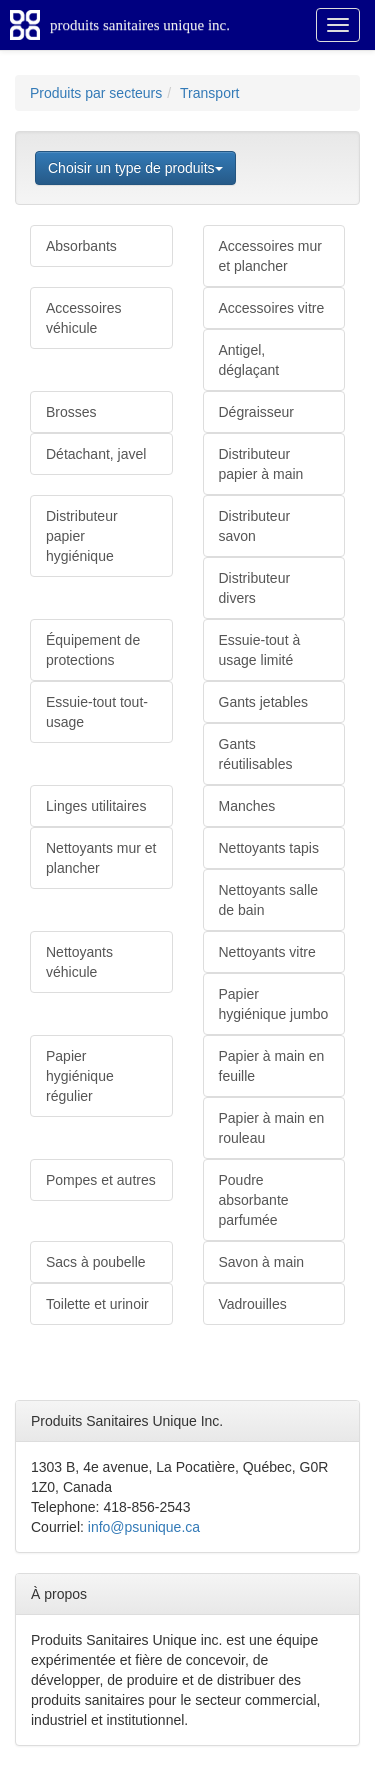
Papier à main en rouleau (272, 1128)
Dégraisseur (256, 412)
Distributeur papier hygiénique (82, 536)
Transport (209, 93)
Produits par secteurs (96, 93)
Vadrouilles (253, 1304)
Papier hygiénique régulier (80, 1076)
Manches (247, 806)
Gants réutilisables (256, 754)
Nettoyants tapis (269, 848)
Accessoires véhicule (83, 318)
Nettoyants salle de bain (269, 900)
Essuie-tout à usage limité (260, 650)
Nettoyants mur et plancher (101, 858)
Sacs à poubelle (96, 1262)
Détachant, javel (96, 454)
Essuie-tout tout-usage (97, 712)
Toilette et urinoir (97, 1304)
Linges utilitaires (96, 806)
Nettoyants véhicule (79, 962)
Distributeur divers (255, 588)
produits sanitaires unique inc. (140, 25)
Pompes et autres (101, 1180)
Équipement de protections (93, 650)
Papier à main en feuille (272, 1066)
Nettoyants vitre (267, 952)
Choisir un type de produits (135, 168)
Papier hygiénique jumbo (274, 1004)
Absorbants (81, 246)
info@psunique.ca (144, 1527)
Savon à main (262, 1262)
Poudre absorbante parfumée (254, 1200)
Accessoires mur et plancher (270, 256)
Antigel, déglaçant (249, 360)
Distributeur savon (255, 526)
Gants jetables (264, 702)
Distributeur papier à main (261, 464)
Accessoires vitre (272, 308)
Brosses (71, 412)
